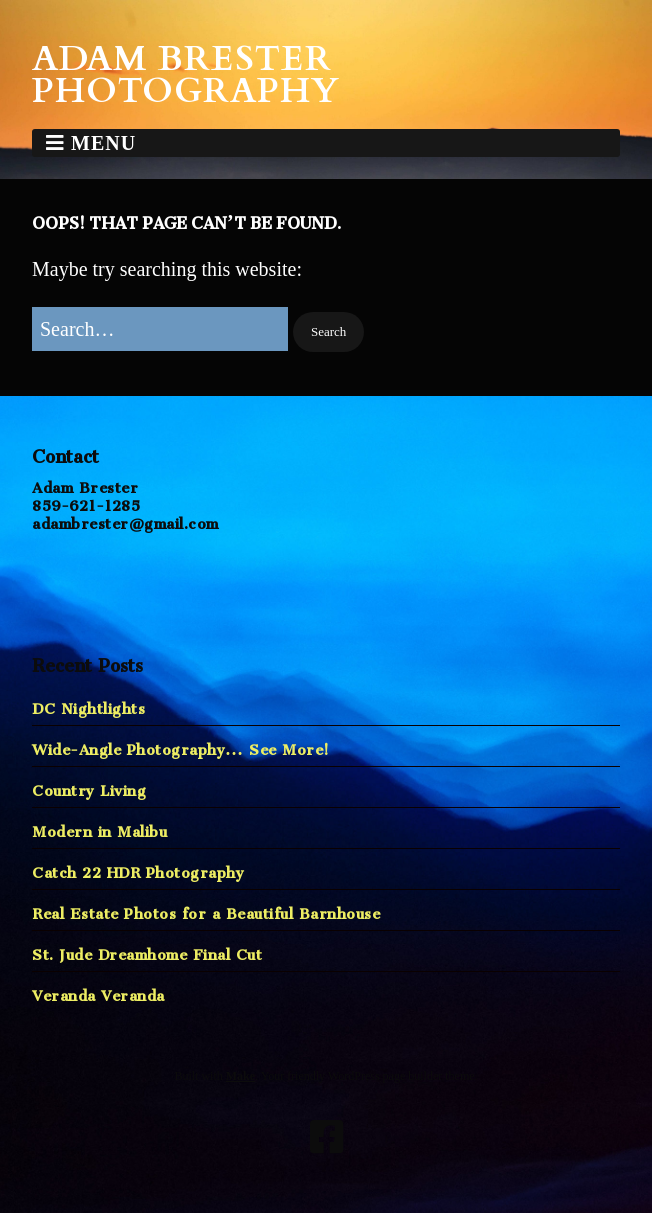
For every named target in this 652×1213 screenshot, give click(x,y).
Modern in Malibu (99, 827)
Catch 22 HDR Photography (138, 868)
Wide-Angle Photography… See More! (181, 745)
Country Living (89, 786)
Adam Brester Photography (186, 75)
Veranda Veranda (98, 991)
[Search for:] (160, 329)
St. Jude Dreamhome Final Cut (147, 950)
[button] (328, 332)
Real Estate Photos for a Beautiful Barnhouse (206, 909)
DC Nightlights (88, 704)
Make (240, 1076)
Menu (103, 143)
